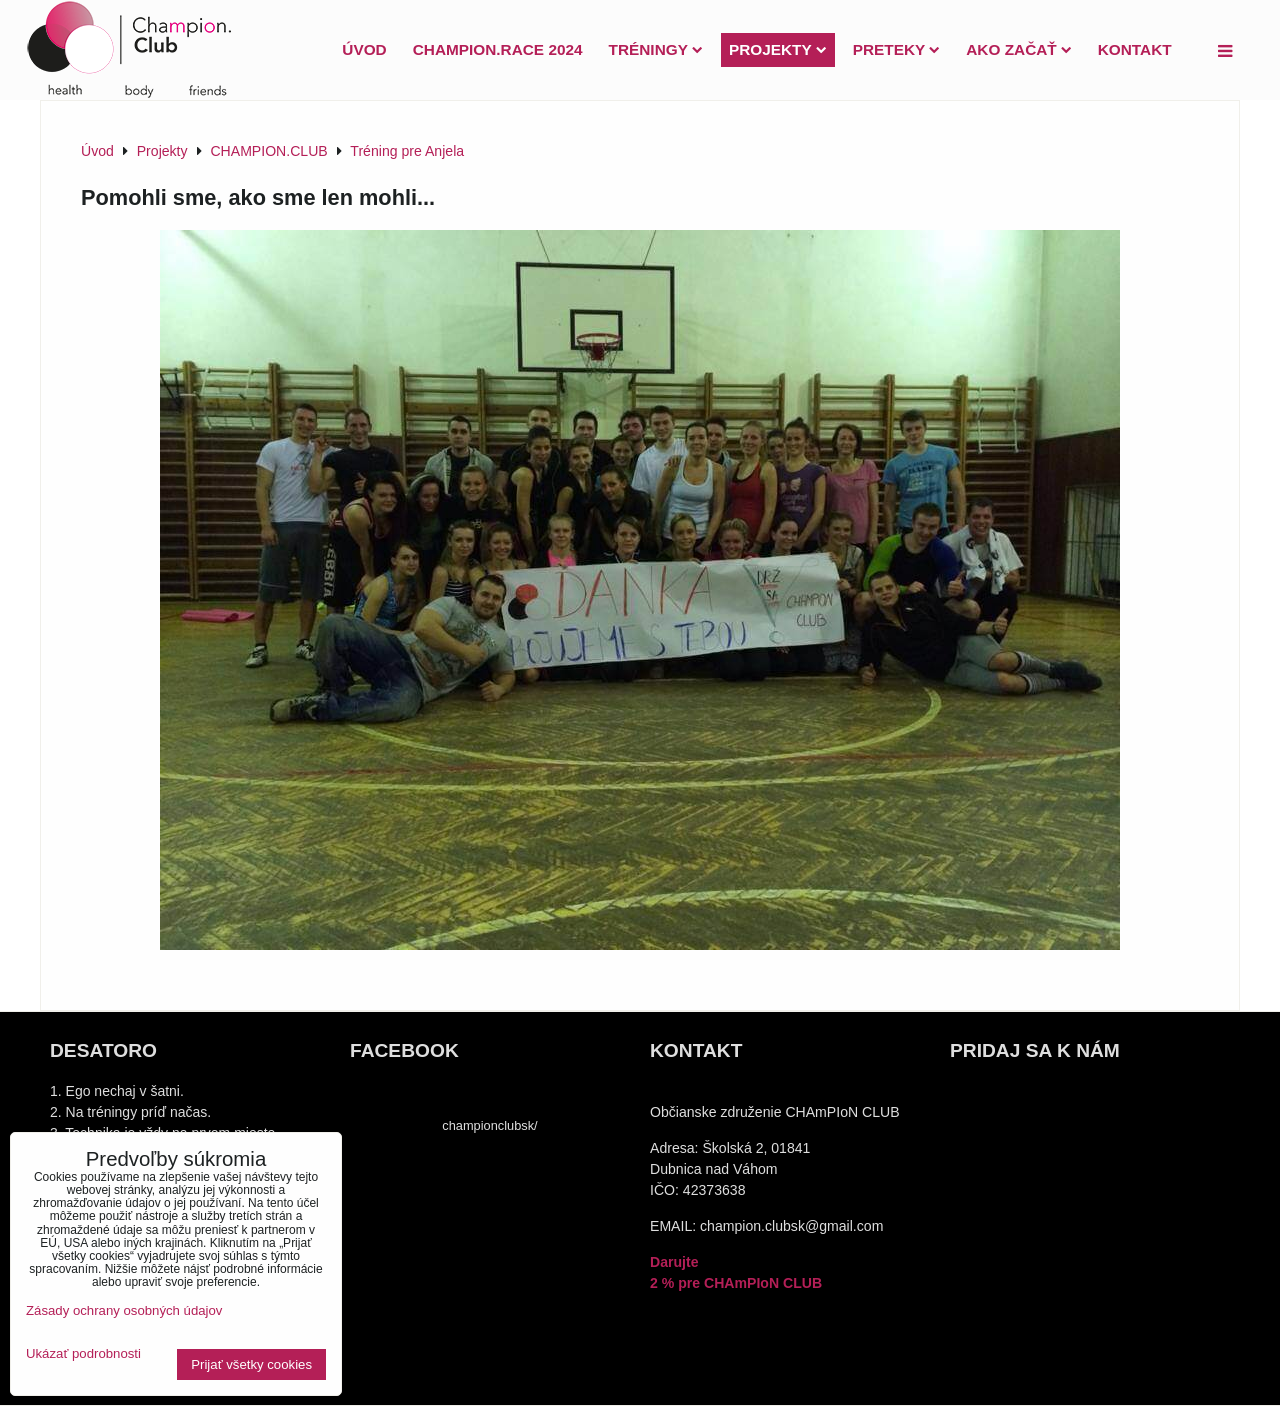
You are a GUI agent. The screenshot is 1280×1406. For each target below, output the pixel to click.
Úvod (364, 49)
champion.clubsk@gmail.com (791, 1226)
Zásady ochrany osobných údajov (124, 1310)
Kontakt (1135, 49)
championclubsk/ (489, 1125)
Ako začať (1018, 49)
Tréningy (656, 49)
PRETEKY (897, 49)
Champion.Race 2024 (498, 49)
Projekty (778, 49)
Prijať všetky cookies (251, 1364)
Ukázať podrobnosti (83, 1354)
